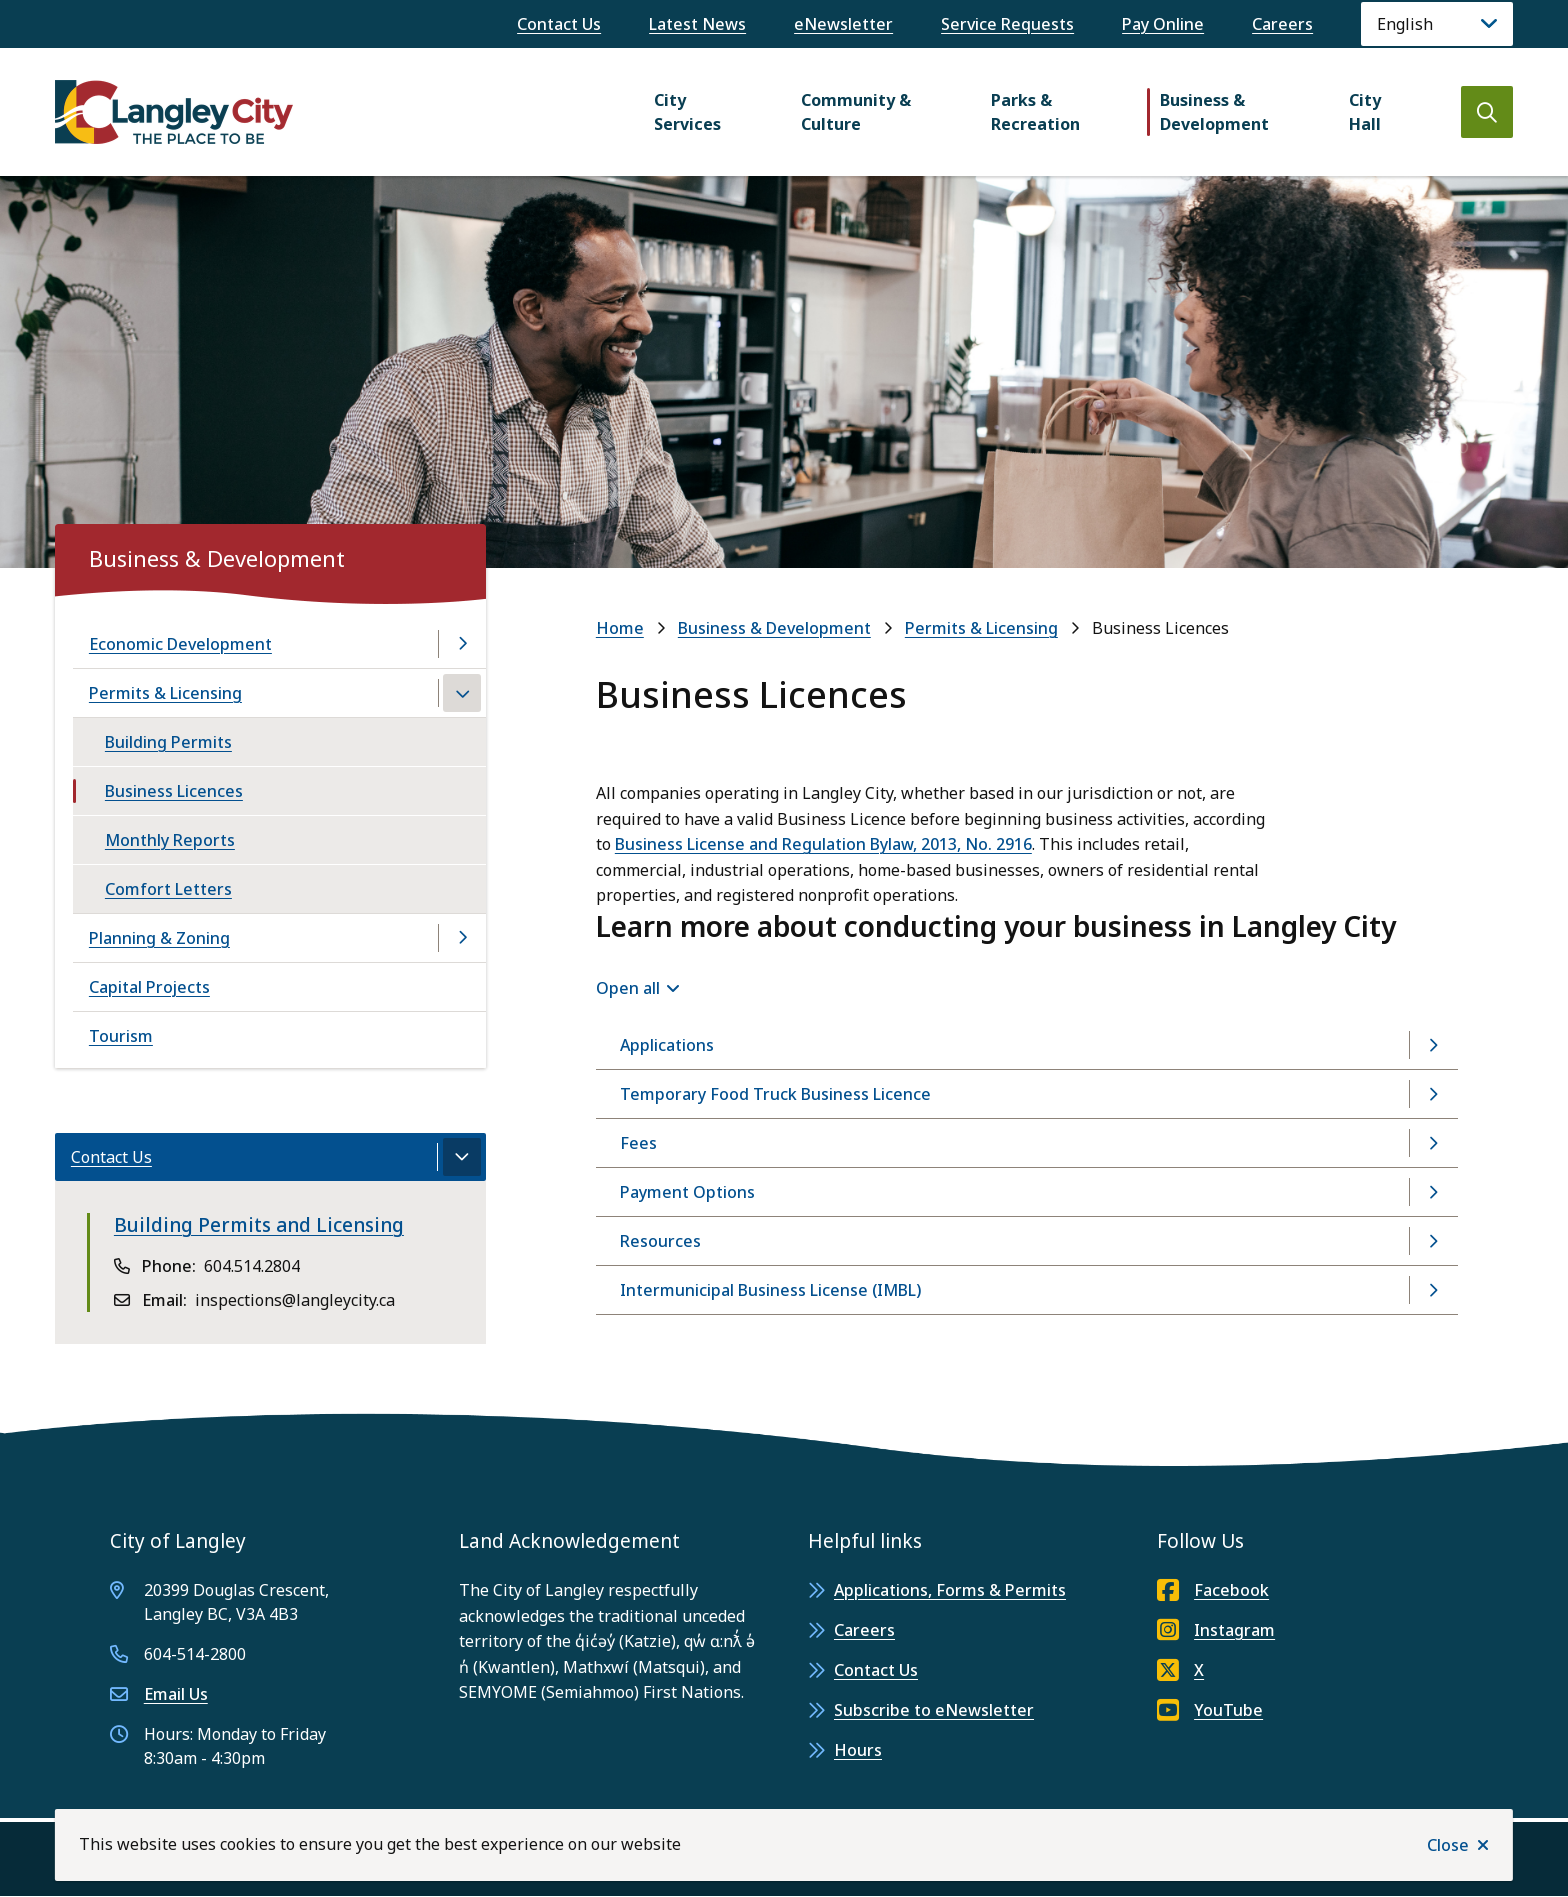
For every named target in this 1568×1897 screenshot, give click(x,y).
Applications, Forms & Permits (950, 1590)
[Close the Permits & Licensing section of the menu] (462, 693)
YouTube (1210, 1710)
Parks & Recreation (1035, 112)
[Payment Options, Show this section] (1027, 1192)
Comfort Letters (168, 889)
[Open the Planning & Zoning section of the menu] (462, 938)
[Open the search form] (1487, 112)
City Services (687, 112)
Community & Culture (856, 112)
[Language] (1437, 24)
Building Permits (168, 742)
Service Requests (1007, 24)
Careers (1282, 24)
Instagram (1216, 1630)
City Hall (1365, 112)
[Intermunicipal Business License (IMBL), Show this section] (1027, 1290)
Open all (628, 988)
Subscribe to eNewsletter (934, 1710)
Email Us (176, 1694)
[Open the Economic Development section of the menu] (462, 644)
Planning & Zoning (159, 938)
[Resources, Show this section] (1027, 1241)
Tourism (121, 1036)
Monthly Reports (170, 840)
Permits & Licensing (981, 628)
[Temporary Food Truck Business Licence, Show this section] (1027, 1094)
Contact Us (559, 24)
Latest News (697, 24)
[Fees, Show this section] (1027, 1143)
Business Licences (174, 791)
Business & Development (1214, 112)
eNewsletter (843, 24)
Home (620, 628)
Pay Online (1163, 24)
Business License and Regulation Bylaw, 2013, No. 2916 (823, 844)
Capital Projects (149, 987)
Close (1448, 1845)
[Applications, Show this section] (1027, 1045)
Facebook (1213, 1590)
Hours (858, 1750)
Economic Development (180, 644)
